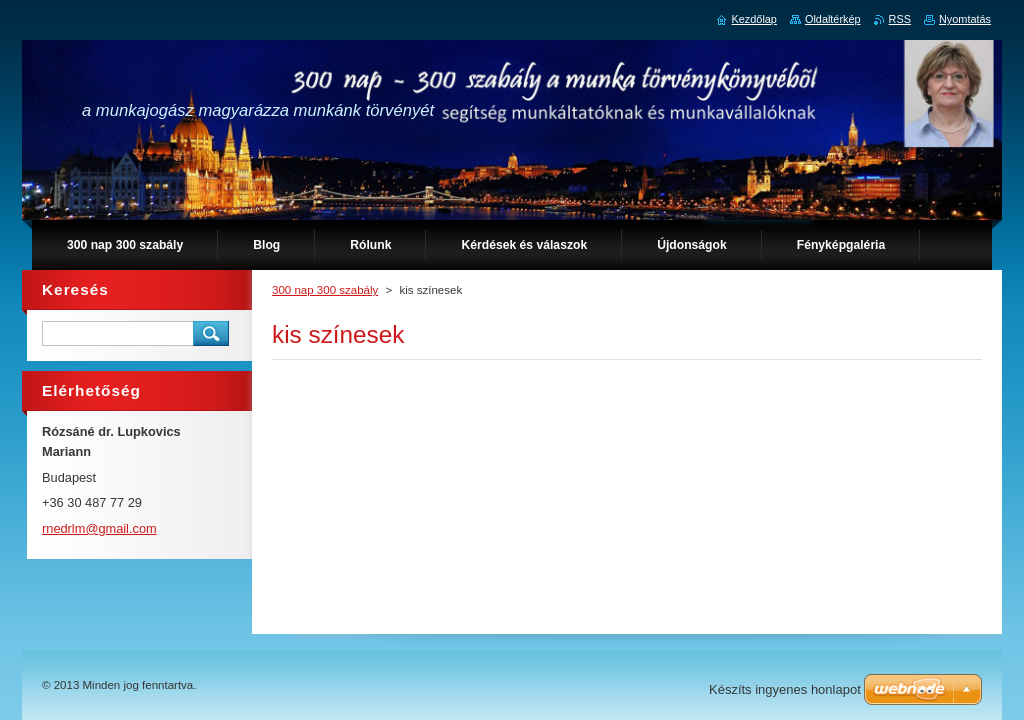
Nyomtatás (965, 19)
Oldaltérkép (833, 19)
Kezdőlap (754, 19)
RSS (900, 19)
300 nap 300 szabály (325, 290)
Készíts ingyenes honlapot (785, 689)
